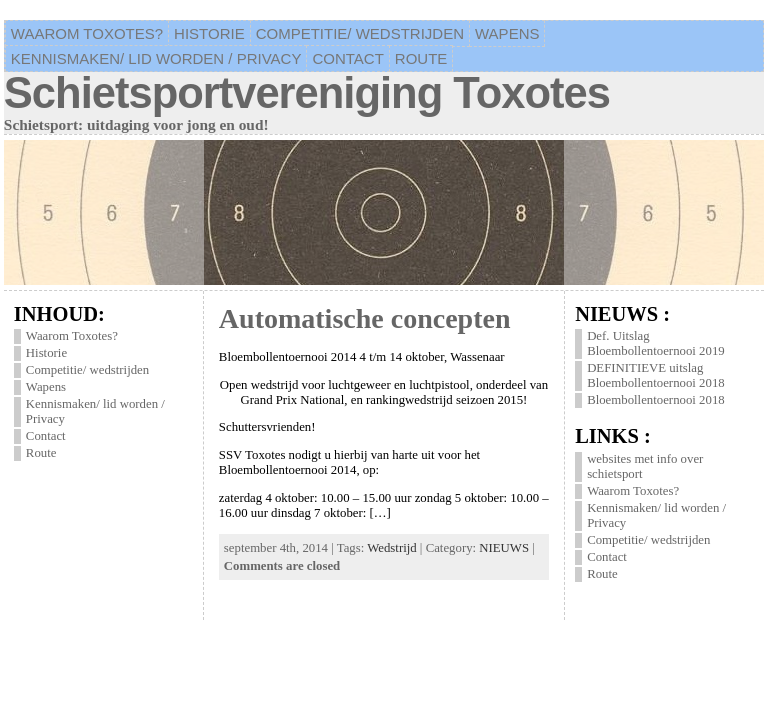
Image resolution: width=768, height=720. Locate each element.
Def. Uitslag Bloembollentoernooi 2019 (656, 343)
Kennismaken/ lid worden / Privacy (95, 411)
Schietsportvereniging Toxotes (307, 93)
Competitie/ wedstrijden (87, 370)
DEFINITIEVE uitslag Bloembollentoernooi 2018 (656, 375)
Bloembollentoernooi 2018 (656, 400)
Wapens (46, 387)
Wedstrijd (391, 548)
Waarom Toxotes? (72, 336)
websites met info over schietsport (645, 466)
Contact (46, 436)
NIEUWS (504, 548)
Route (41, 453)
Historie (46, 353)
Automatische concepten (365, 318)
